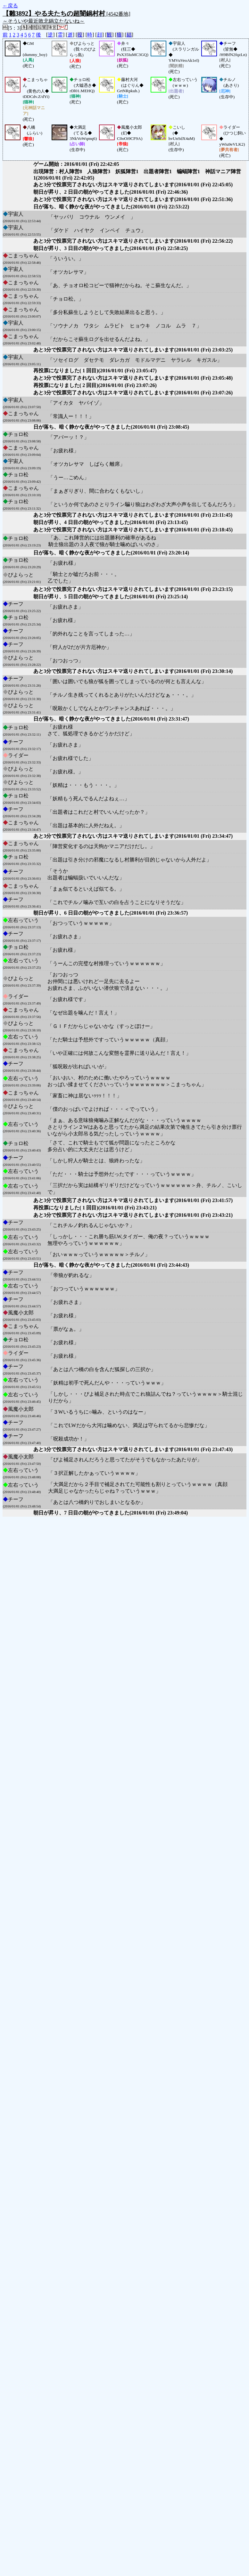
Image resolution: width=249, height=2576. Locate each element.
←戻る (10, 5)
